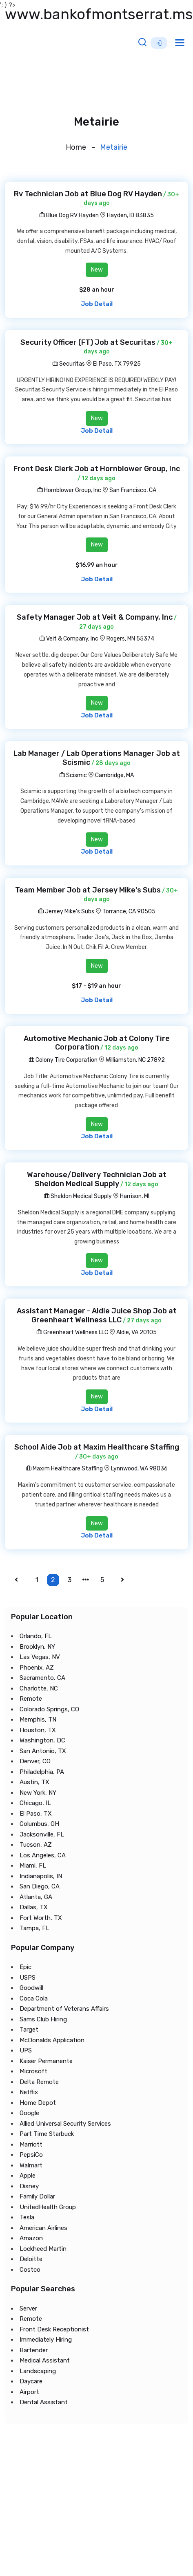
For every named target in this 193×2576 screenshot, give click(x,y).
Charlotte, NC (39, 1688)
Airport (29, 2391)
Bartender (34, 2349)
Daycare (31, 2381)
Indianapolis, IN (41, 1875)
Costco (30, 2269)
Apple (27, 2175)
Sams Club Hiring (43, 2019)
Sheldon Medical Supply (78, 1196)
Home (76, 147)
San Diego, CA (40, 1886)
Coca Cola (34, 1998)
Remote (31, 1698)
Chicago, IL (35, 1803)
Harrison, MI (134, 1196)
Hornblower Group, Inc (69, 490)
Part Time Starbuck (47, 2134)
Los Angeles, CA (43, 1855)
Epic (25, 1967)
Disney (29, 2185)
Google (29, 2113)
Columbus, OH (39, 1823)
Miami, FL (33, 1865)
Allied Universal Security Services (65, 2123)
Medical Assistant (45, 2360)
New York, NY (38, 1792)
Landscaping (38, 2370)
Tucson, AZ (36, 1844)
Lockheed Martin (43, 2248)
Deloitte (31, 2259)
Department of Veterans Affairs (64, 2008)
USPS (27, 1977)
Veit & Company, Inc (68, 638)
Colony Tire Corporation (63, 1059)
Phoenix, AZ (37, 1667)
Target (29, 2029)
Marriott (31, 2144)
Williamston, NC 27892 (135, 1059)
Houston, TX (38, 1729)
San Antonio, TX (43, 1750)
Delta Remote (39, 2081)
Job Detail (97, 304)
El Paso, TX (36, 1813)
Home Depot (38, 2102)
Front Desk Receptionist (54, 2329)
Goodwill (31, 1988)
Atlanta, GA (36, 1896)
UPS (26, 2050)
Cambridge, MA (114, 775)
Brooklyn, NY (37, 1646)
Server (28, 2308)
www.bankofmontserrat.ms (99, 14)
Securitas (68, 363)
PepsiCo (31, 2154)
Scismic (73, 775)
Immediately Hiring (46, 2339)
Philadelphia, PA (42, 1771)
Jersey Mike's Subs (66, 911)
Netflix (29, 2092)
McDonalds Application (52, 2039)
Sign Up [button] (158, 43)
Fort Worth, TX (41, 1917)
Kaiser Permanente (46, 2060)
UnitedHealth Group (48, 2206)
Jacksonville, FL (42, 1834)
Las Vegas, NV (40, 1657)
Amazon (31, 2238)
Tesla (27, 2217)
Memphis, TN (38, 1719)
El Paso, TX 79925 (117, 363)
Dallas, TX (34, 1907)
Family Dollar (37, 2196)
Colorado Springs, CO (49, 1709)
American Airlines (43, 2227)
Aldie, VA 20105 (136, 1332)
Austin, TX (34, 1782)
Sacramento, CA (42, 1677)
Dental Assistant (44, 2402)
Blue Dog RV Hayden (69, 215)
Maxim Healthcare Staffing (64, 1468)
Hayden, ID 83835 (130, 215)
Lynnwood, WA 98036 (139, 1468)
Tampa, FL (34, 1928)
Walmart (31, 2165)
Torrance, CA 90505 (128, 911)
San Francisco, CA (132, 490)
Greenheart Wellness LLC (72, 1332)
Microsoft (33, 2071)
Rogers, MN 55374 (130, 638)
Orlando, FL (36, 1636)
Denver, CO (35, 1761)
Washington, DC (42, 1740)
